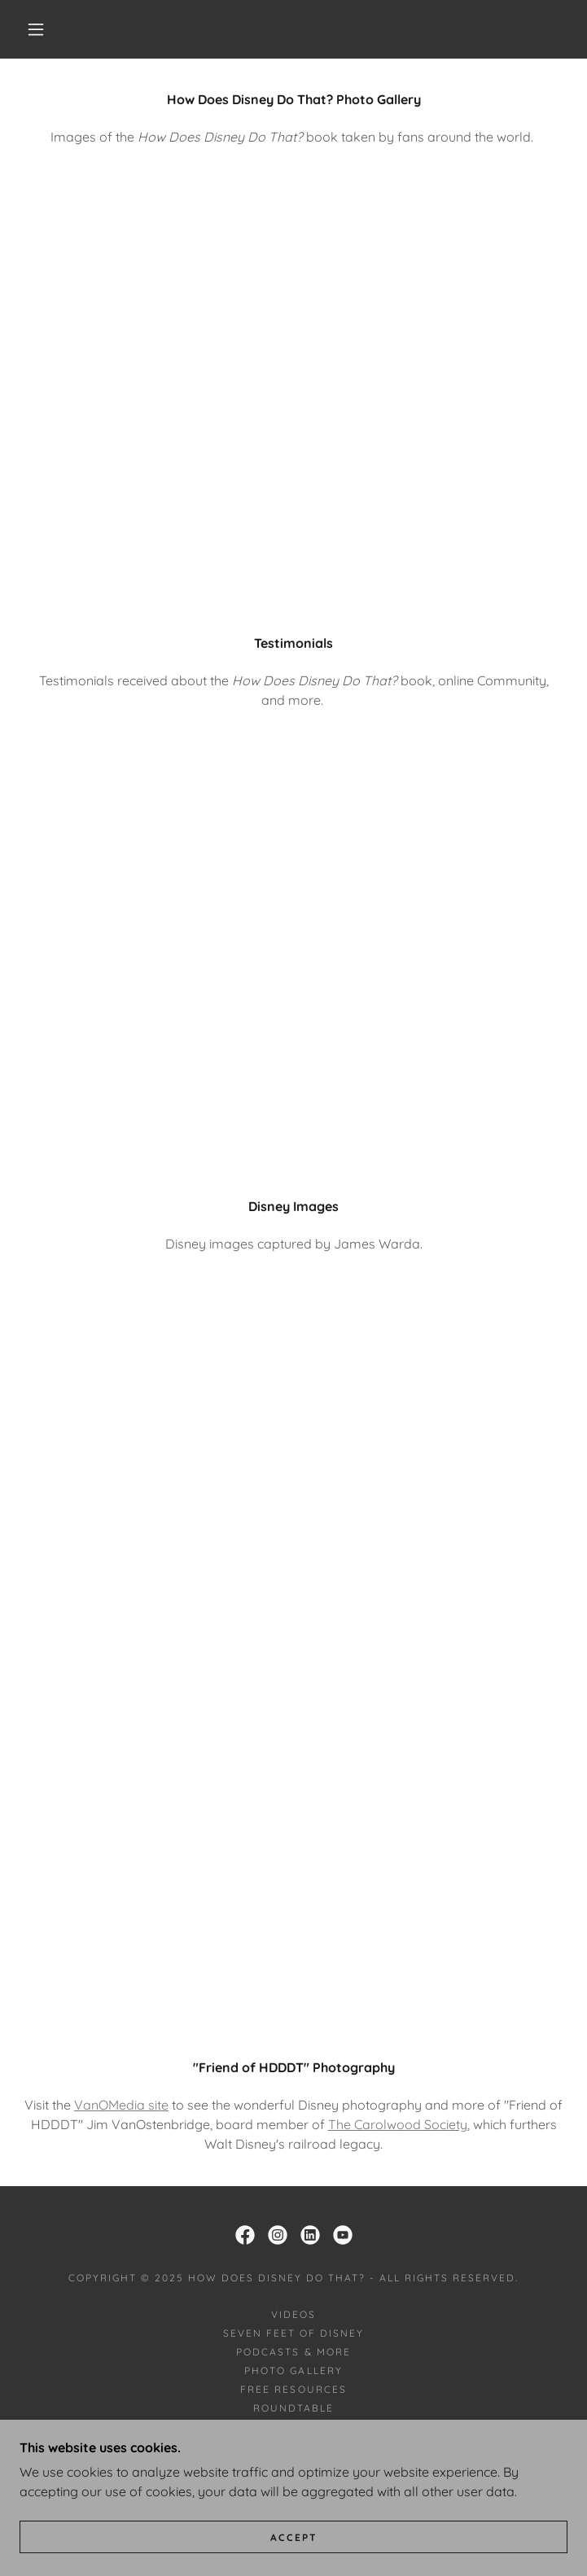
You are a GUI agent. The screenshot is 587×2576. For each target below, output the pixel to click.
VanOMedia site (121, 2105)
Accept (294, 2537)
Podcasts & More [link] (293, 2352)
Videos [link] (293, 2314)
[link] (245, 2235)
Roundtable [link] (293, 2408)
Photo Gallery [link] (293, 2370)
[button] (47, 29)
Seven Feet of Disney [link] (293, 2333)
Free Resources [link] (293, 2389)
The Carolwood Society (397, 2124)
